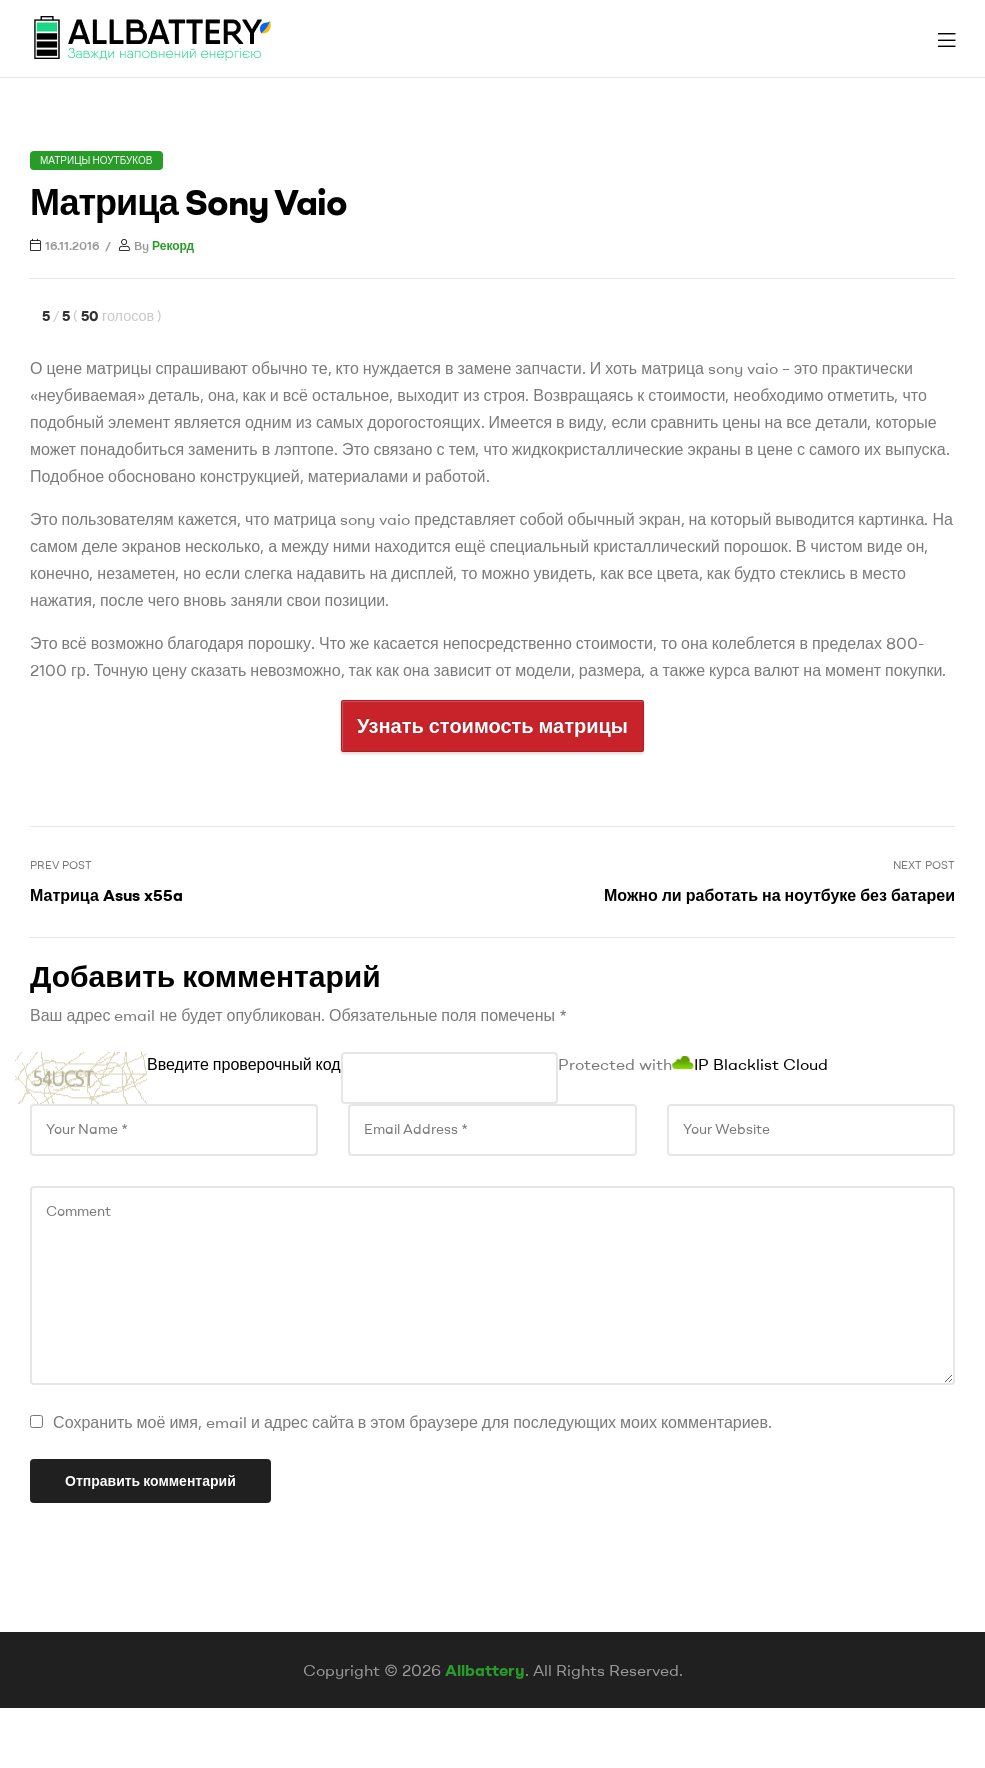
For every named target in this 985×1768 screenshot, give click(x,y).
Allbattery (485, 1670)
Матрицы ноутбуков (96, 160)
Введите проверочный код (244, 1064)
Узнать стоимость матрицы (492, 725)
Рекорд (173, 245)
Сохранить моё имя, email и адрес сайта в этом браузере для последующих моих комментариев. (412, 1422)
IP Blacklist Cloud (761, 1064)
